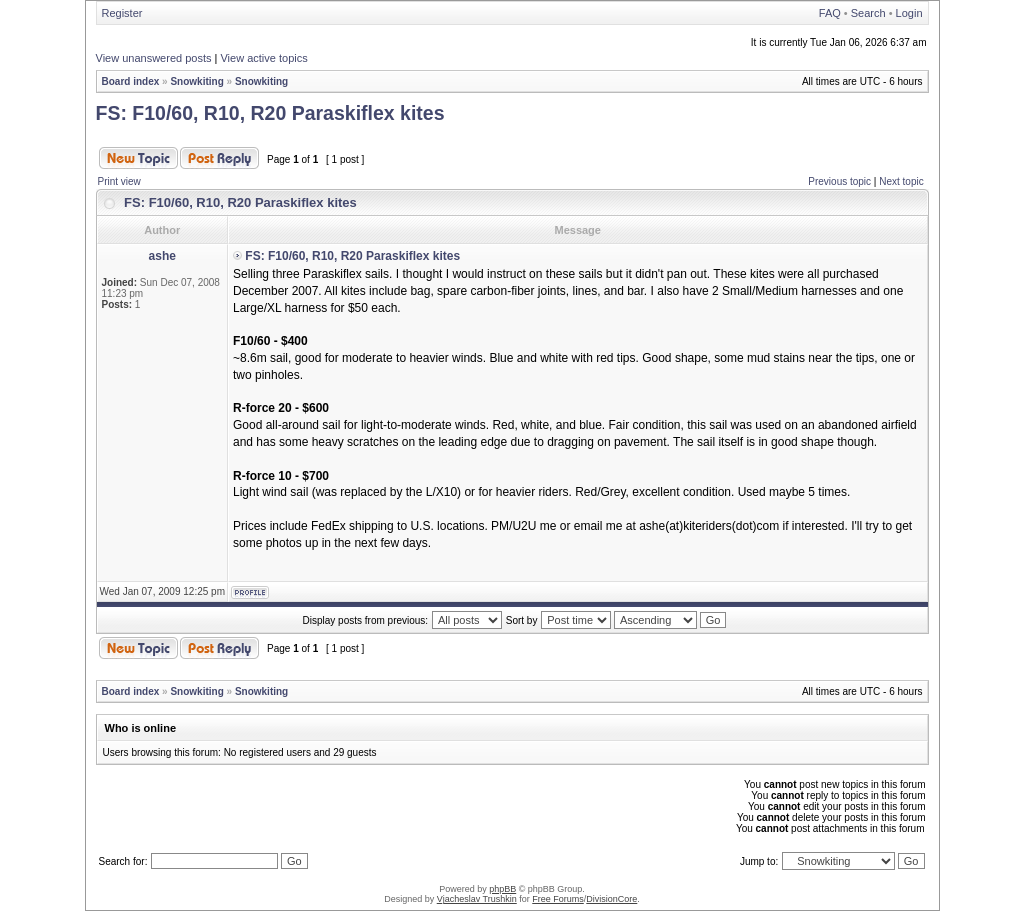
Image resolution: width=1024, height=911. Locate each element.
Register (122, 13)
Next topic (901, 181)
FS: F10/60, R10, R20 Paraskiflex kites (270, 113)
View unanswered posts (154, 58)
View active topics (263, 58)
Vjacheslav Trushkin (477, 899)
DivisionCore (611, 899)
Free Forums (558, 899)
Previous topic (839, 181)
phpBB (502, 889)
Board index (131, 81)
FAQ (830, 13)
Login (909, 13)
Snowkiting (196, 81)
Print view (119, 181)
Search (868, 13)
